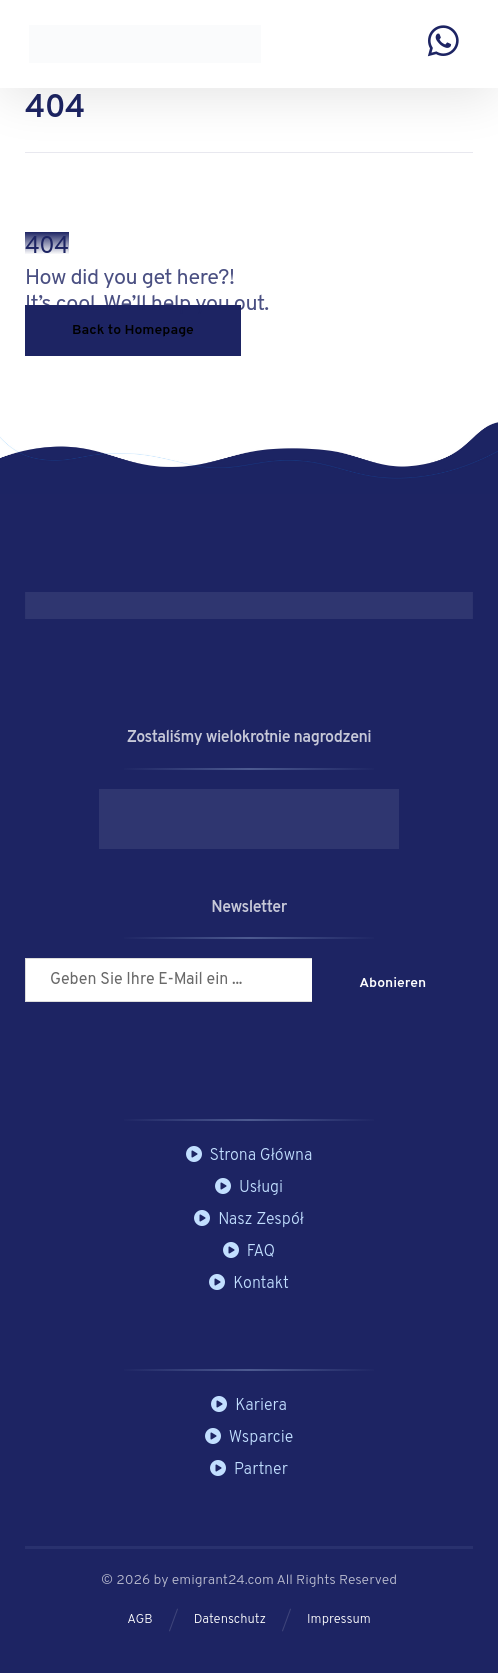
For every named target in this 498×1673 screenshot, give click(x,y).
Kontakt (249, 1284)
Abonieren (392, 983)
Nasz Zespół (249, 1220)
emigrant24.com (224, 1580)
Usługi (249, 1188)
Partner (249, 1470)
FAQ (249, 1252)
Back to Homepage (133, 330)
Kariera (249, 1406)
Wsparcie (249, 1438)
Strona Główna (249, 1156)
